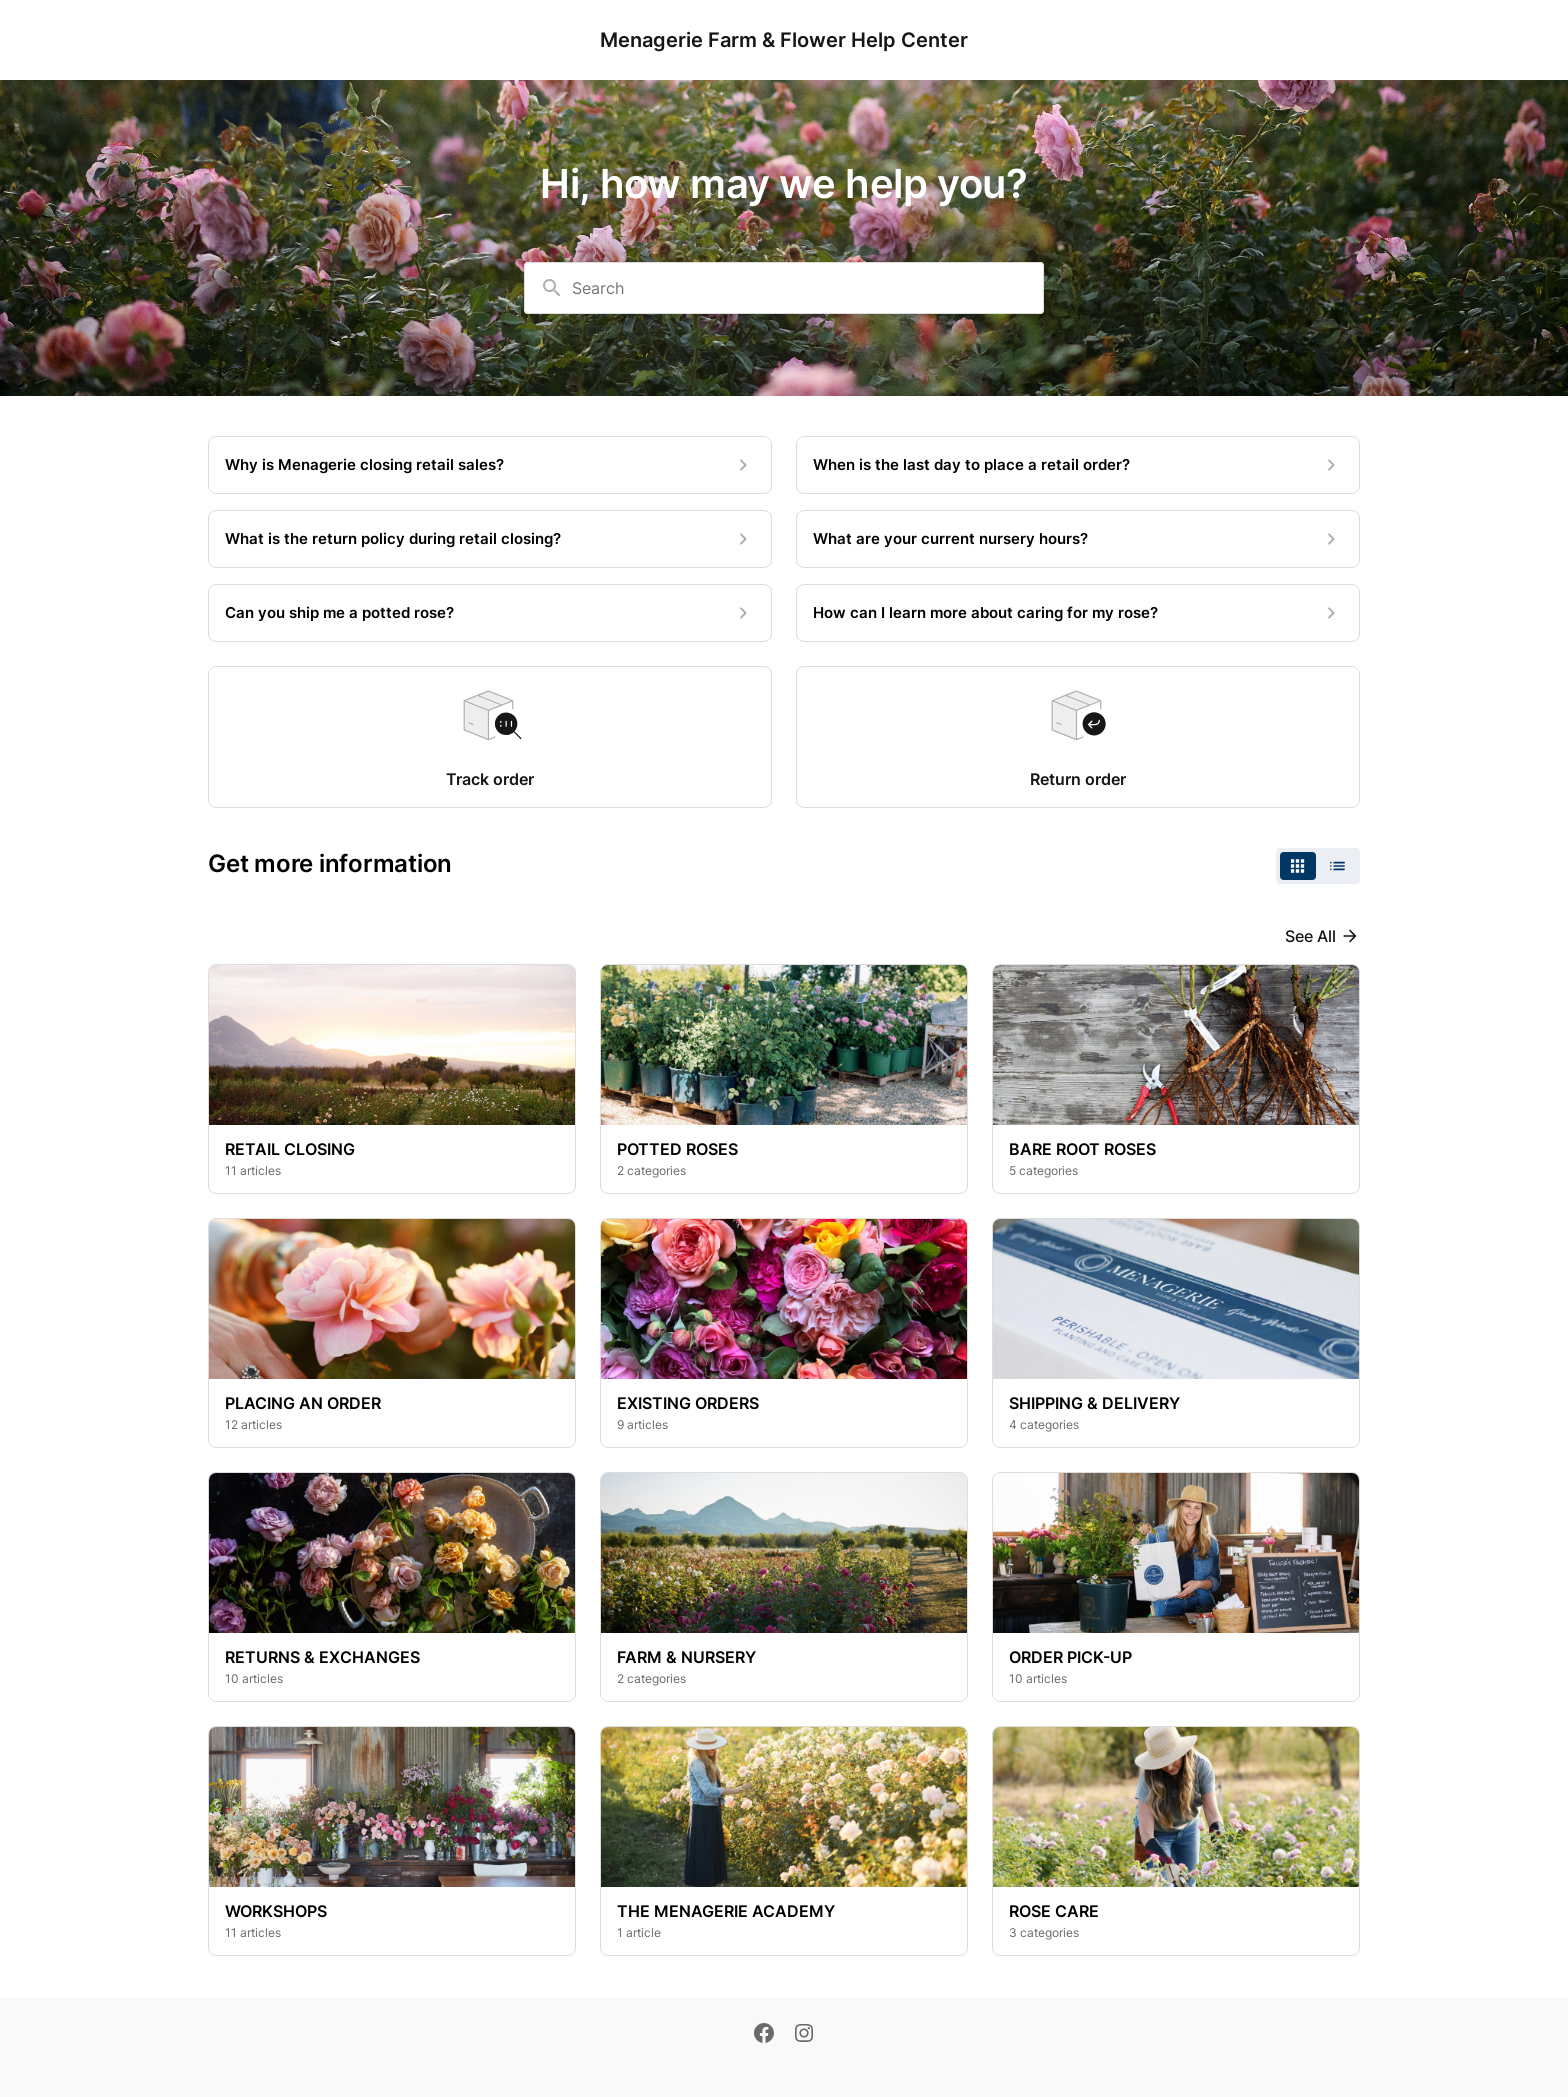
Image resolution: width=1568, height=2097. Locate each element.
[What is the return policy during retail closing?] (490, 539)
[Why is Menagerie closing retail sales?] (490, 465)
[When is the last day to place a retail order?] (1078, 465)
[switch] (1318, 866)
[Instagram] (804, 2035)
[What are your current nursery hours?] (1078, 539)
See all (1310, 936)
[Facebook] (764, 2035)
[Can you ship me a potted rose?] (490, 613)
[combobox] (784, 288)
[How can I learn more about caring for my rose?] (1078, 613)
